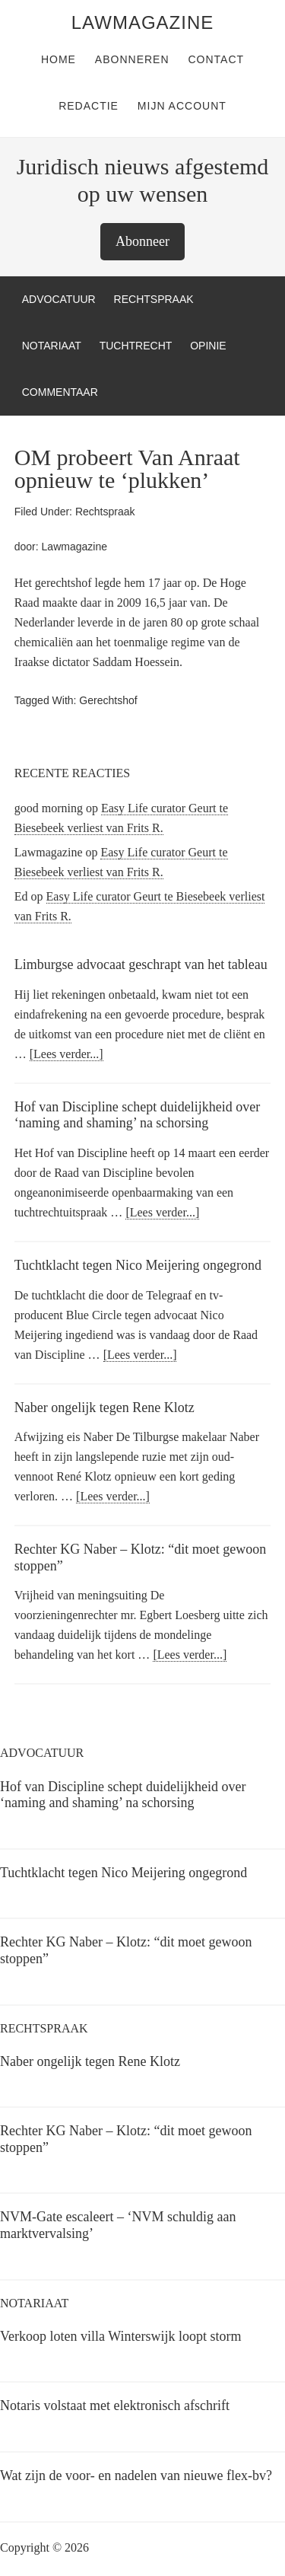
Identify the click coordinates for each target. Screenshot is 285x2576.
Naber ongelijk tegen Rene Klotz (104, 1407)
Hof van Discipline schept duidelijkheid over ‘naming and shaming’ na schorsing (137, 1115)
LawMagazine (142, 22)
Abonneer (142, 241)
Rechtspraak (105, 511)
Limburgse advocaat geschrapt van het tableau (141, 964)
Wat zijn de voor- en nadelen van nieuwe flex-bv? (136, 2475)
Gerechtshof (108, 700)
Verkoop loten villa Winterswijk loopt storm (120, 2336)
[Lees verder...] (66, 1053)
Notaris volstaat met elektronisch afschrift (115, 2405)
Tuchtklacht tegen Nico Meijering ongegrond (137, 1265)
